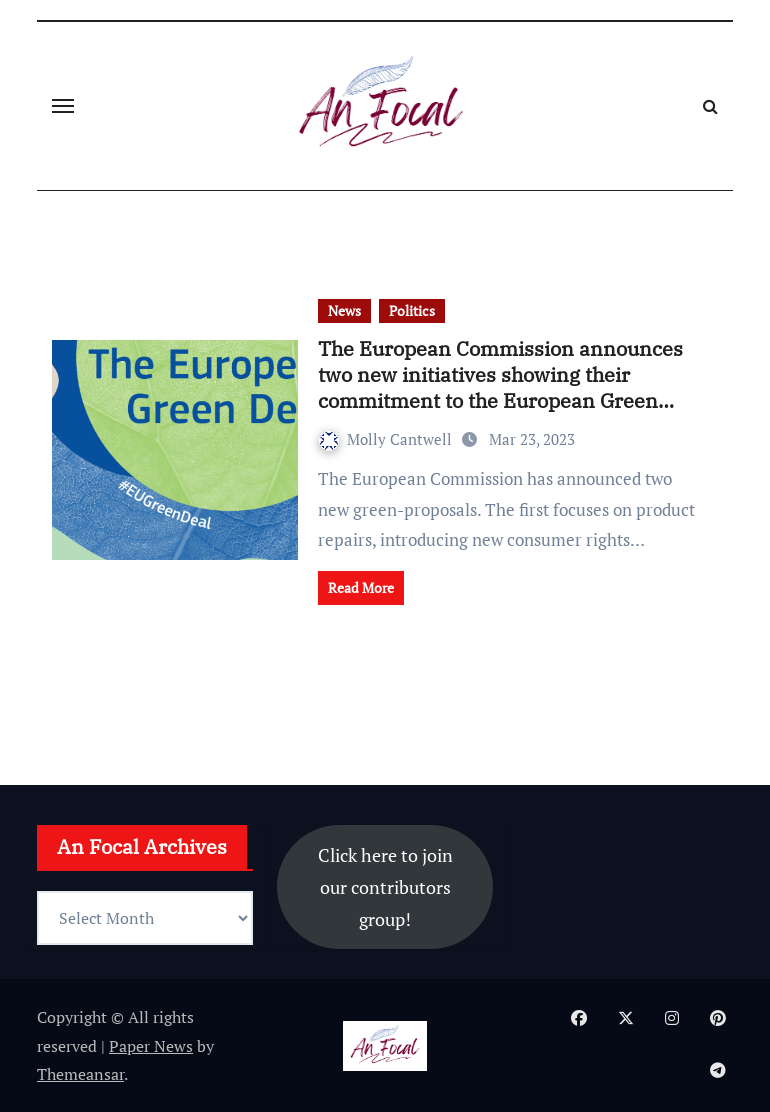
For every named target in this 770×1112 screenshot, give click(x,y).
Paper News (151, 1046)
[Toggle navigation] (63, 106)
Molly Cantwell (387, 439)
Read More (361, 587)
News (344, 310)
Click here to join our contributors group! (385, 887)
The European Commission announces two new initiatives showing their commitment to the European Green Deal (500, 387)
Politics (412, 310)
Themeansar (80, 1074)
